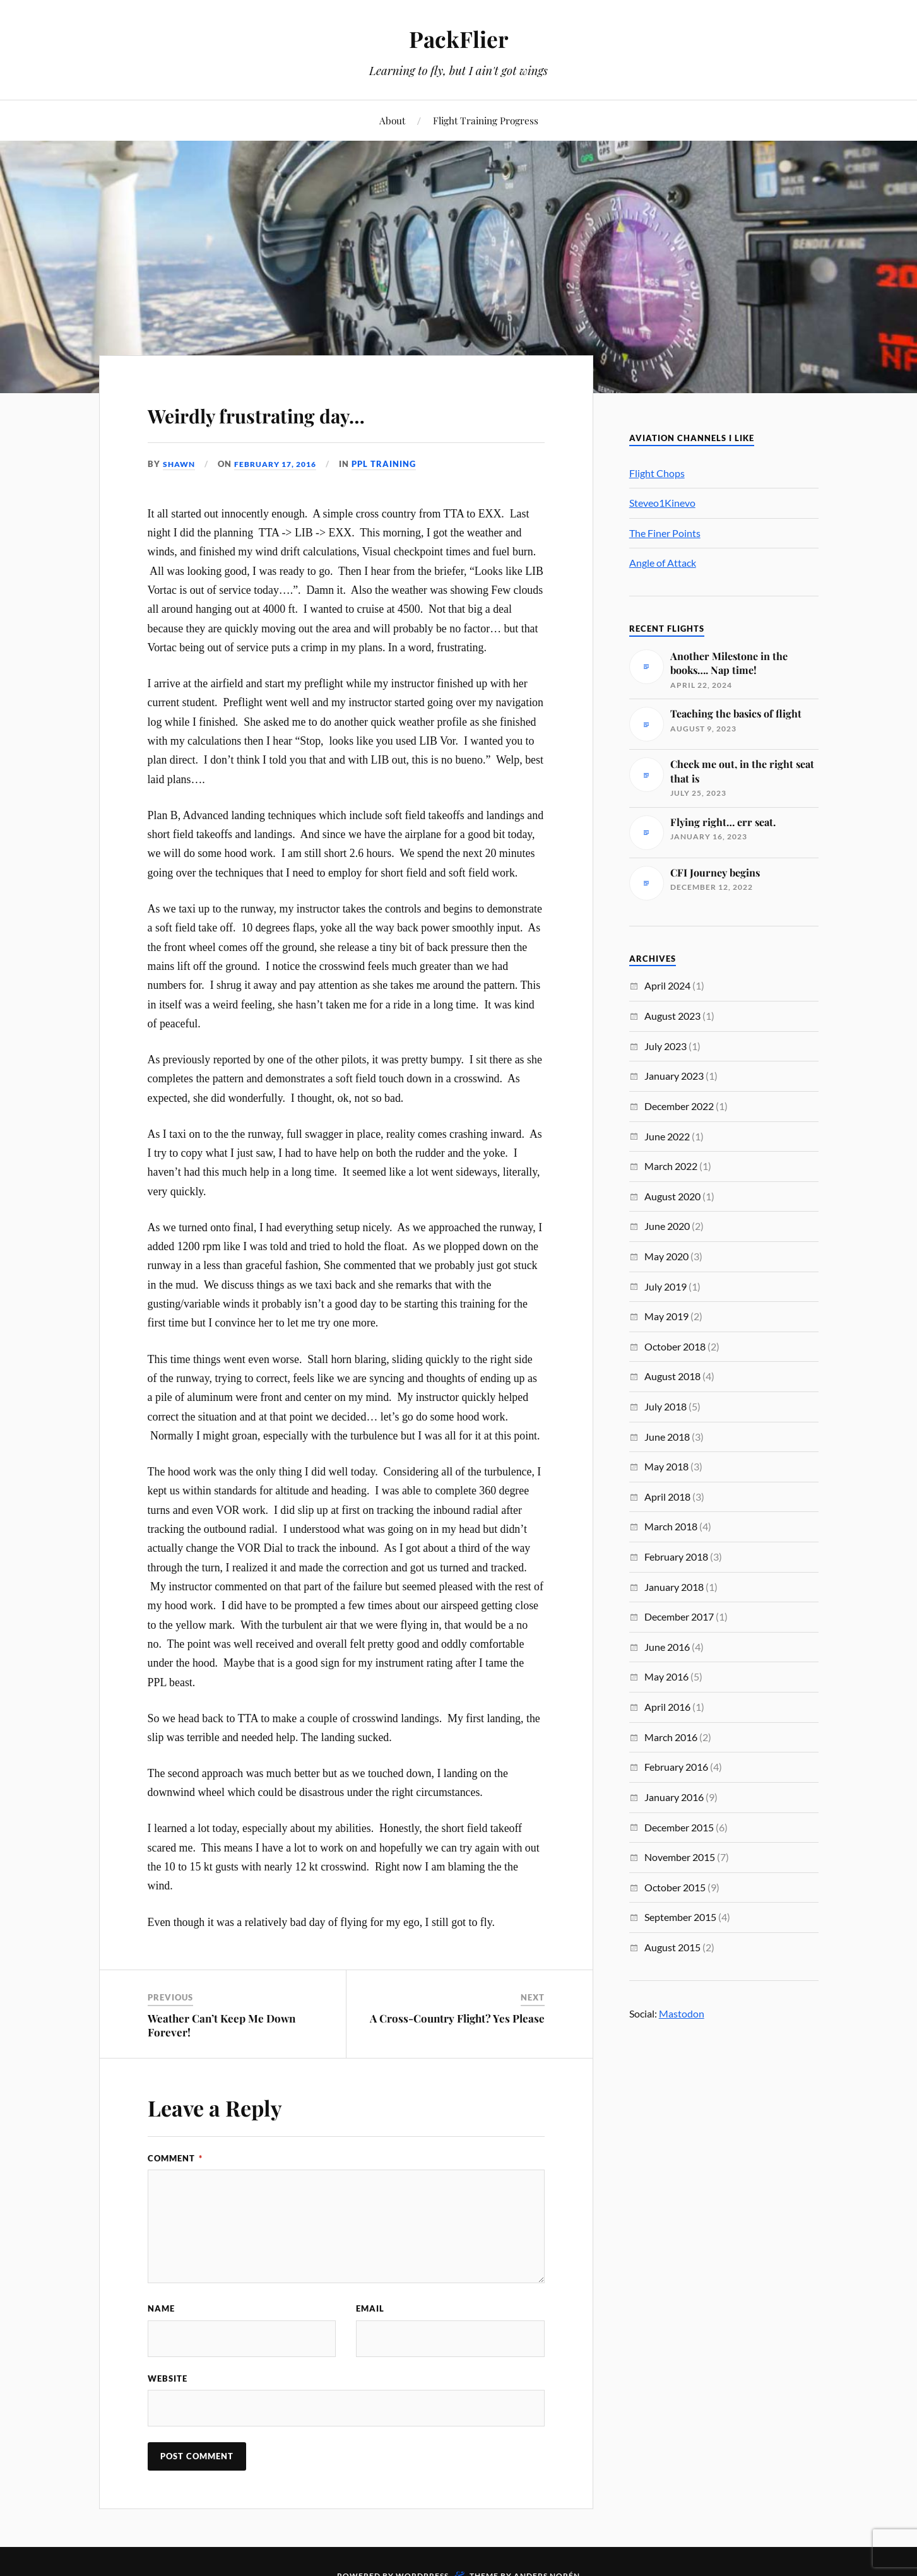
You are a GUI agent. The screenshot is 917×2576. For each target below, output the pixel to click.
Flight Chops (657, 473)
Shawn (180, 464)
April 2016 (667, 1707)
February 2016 (676, 1767)
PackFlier (458, 38)
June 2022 (667, 1136)
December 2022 (679, 1106)
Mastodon (681, 2013)
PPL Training (394, 464)
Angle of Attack (662, 563)
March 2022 (670, 1166)
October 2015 (675, 1887)
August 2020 (672, 1196)
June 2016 (667, 1647)
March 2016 (670, 1737)
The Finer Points (665, 533)
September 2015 (680, 1917)
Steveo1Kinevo (662, 503)
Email (370, 2308)
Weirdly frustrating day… (309, 411)
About (392, 120)
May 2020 (666, 1256)
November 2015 (679, 1857)
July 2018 (665, 1406)
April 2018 (667, 1497)
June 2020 (667, 1226)
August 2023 (672, 1016)
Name (161, 2308)
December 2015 (679, 1827)
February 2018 (676, 1557)
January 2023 (674, 1076)
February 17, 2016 (282, 464)
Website (167, 2380)
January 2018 (674, 1587)
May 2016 (666, 1676)
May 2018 (666, 1466)
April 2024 (667, 985)
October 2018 (675, 1346)
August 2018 (672, 1376)
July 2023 (665, 1046)
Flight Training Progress (485, 120)
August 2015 (672, 1947)
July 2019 (665, 1286)
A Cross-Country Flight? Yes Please (457, 2018)
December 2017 (679, 1616)
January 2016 (674, 1797)
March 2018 (670, 1526)
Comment (175, 2158)
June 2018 (667, 1437)
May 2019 (666, 1316)
